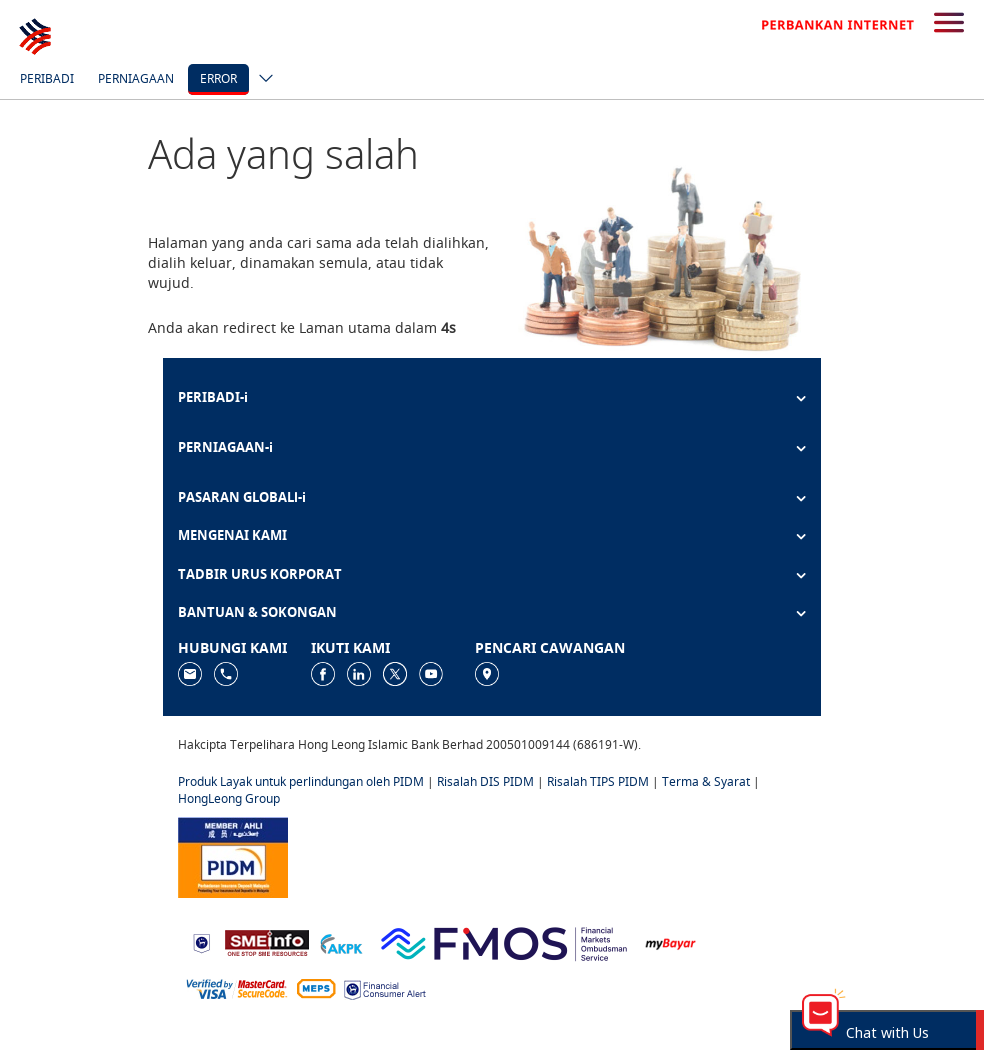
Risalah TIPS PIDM (598, 781)
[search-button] (949, 24)
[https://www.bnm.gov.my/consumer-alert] (385, 988)
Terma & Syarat (706, 781)
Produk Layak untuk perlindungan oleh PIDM (301, 781)
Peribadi (47, 78)
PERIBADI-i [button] (213, 397)
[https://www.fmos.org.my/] (504, 941)
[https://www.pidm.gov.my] (233, 856)
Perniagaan (136, 78)
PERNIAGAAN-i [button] (225, 447)
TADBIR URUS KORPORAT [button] (260, 574)
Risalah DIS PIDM (485, 781)
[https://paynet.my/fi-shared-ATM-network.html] (316, 987)
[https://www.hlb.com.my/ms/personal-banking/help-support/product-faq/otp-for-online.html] (237, 987)
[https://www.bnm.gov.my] (201, 942)
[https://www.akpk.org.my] (341, 941)
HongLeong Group (229, 798)
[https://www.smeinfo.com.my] (267, 941)
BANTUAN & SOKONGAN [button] (257, 612)
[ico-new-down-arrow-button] (261, 80)
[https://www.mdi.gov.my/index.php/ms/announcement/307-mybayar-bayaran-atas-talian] (670, 942)
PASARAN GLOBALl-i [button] (242, 497)
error (218, 78)
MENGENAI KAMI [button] (232, 535)
